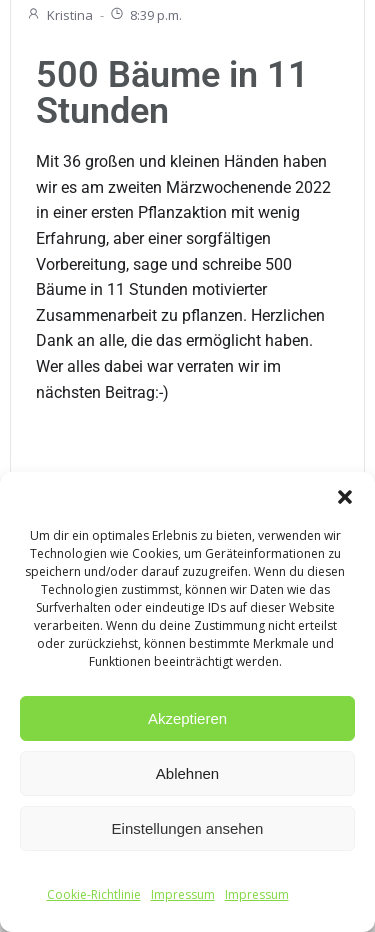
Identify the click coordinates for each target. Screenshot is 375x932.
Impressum (183, 894)
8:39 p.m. (145, 15)
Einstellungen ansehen (188, 828)
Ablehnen (187, 773)
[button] (345, 497)
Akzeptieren (187, 718)
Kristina (59, 15)
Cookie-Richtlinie (94, 894)
